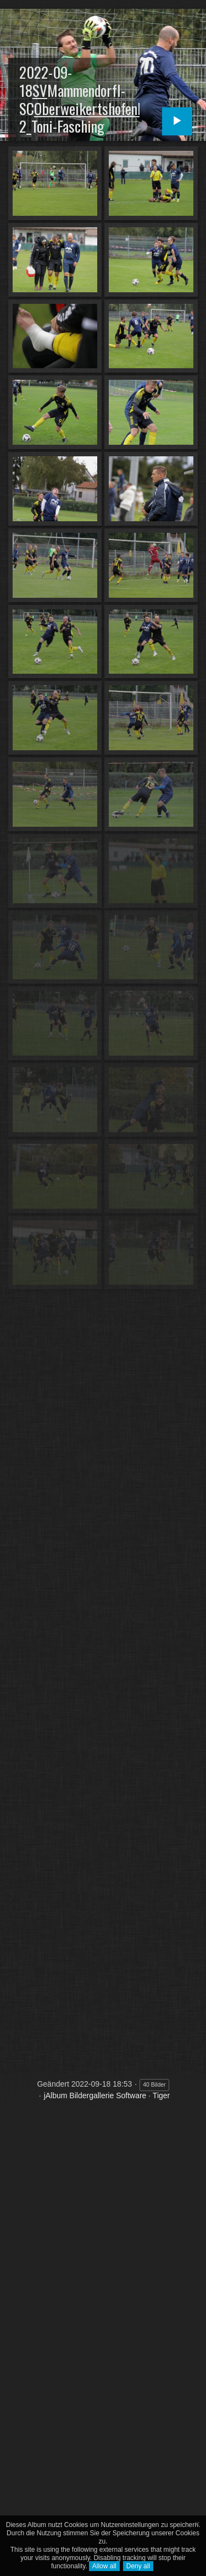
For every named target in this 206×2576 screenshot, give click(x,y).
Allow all (104, 2566)
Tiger (161, 2095)
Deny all (138, 2566)
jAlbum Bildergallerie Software (95, 2095)
